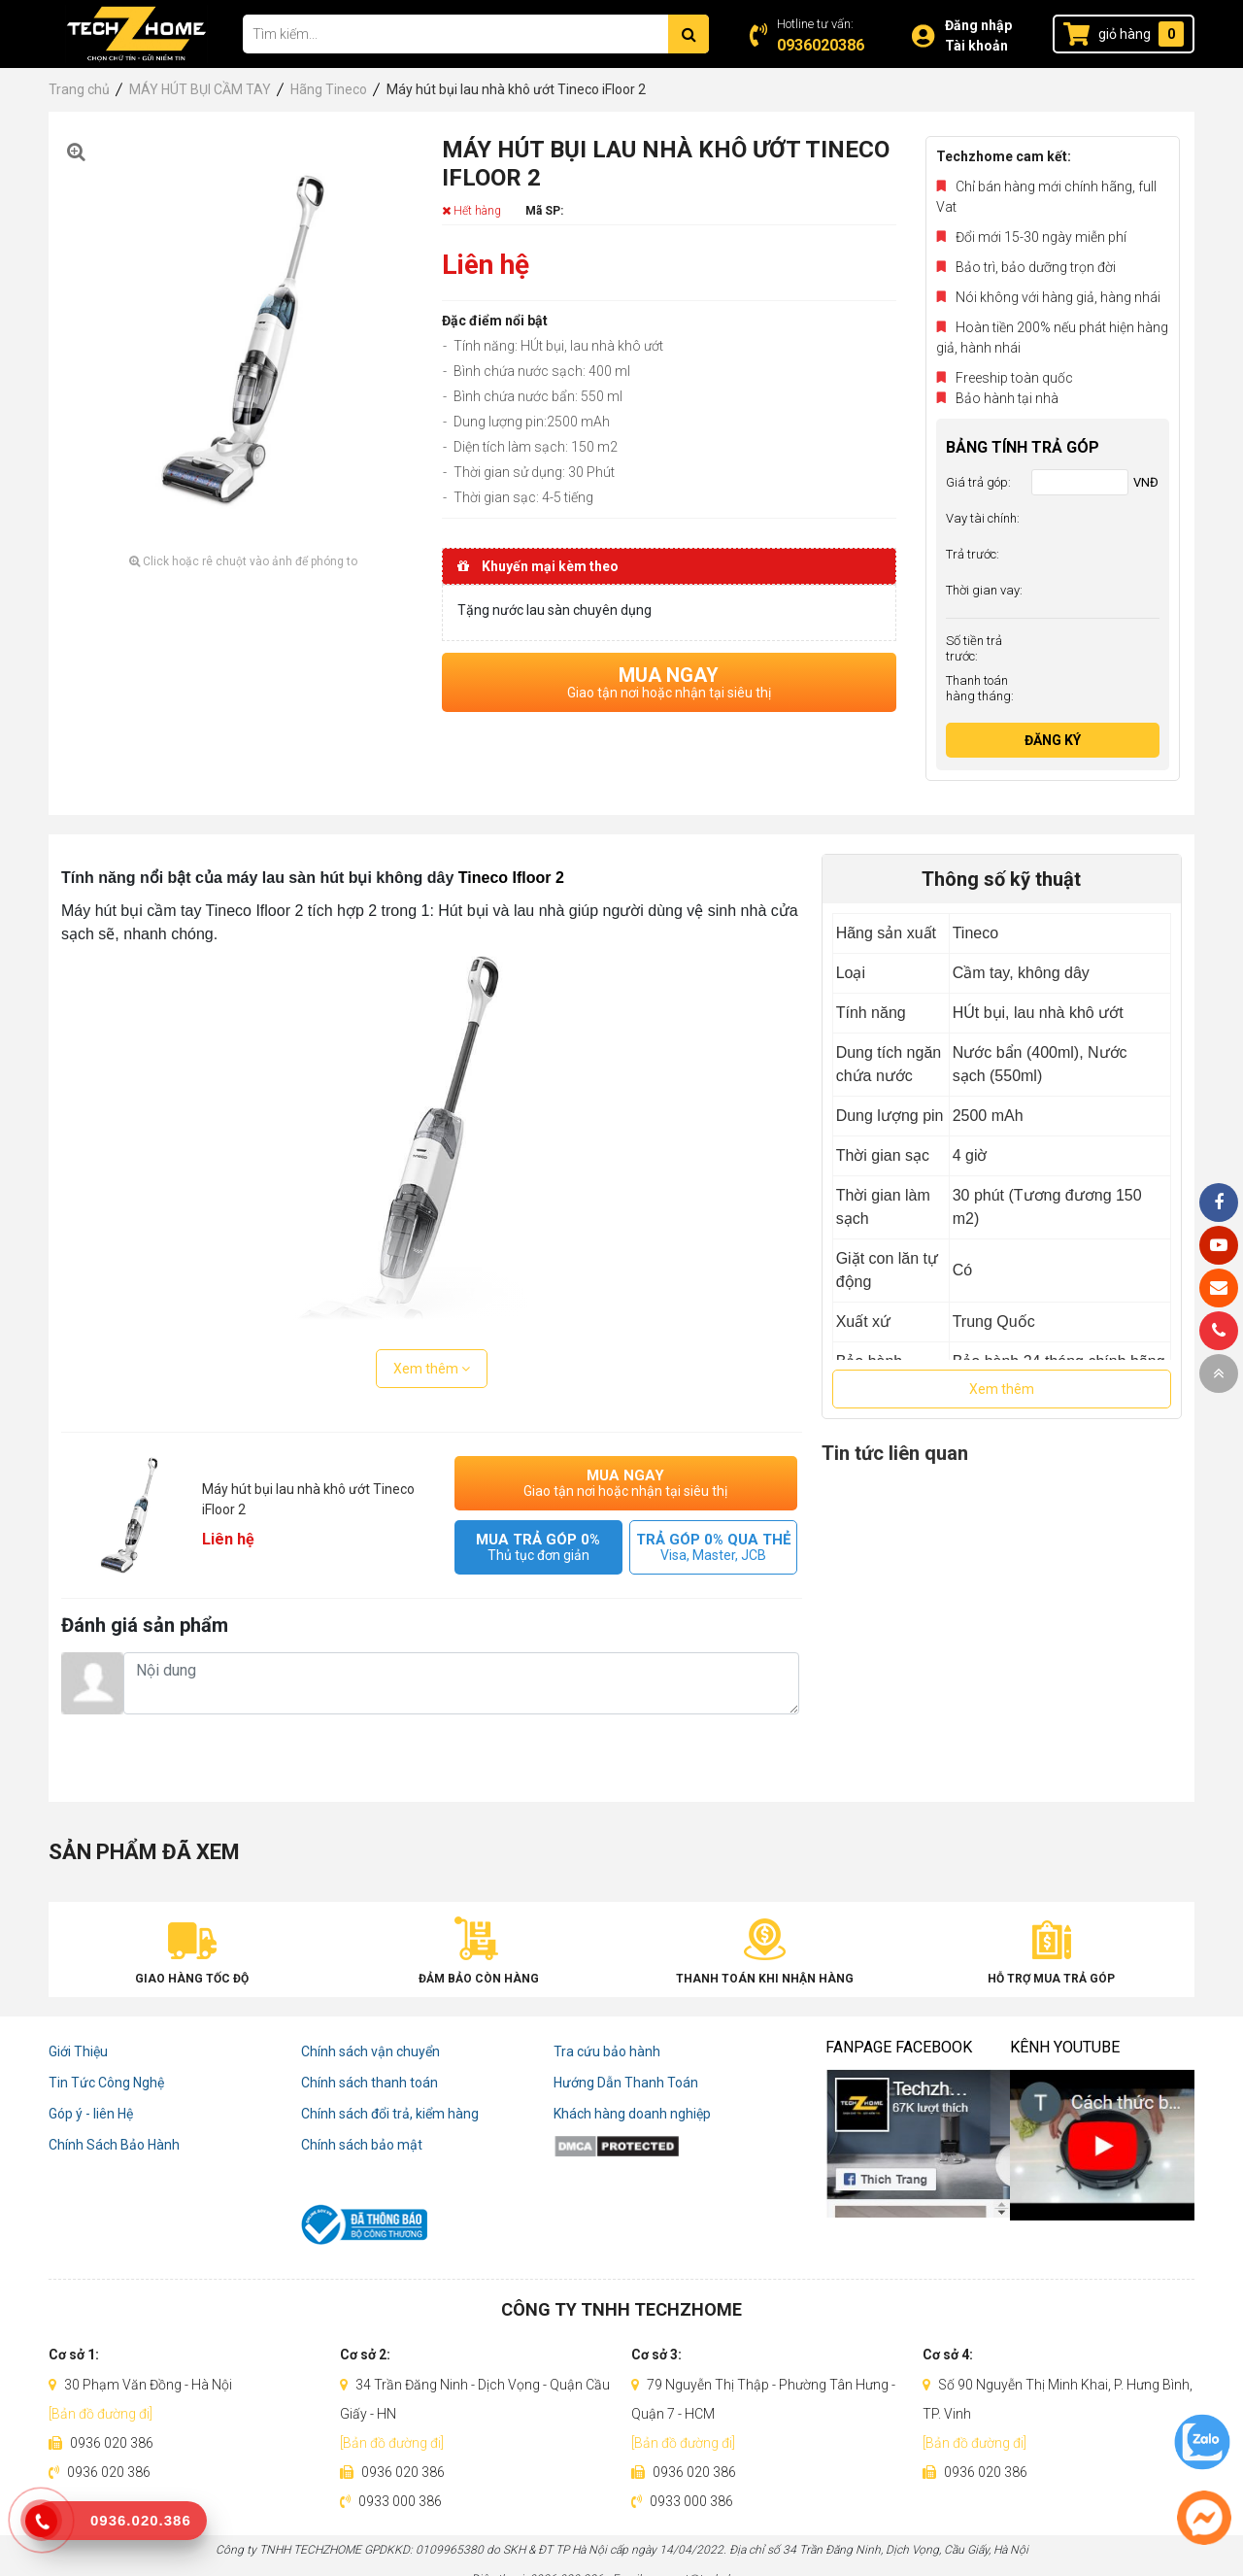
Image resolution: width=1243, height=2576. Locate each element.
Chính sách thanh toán (369, 2082)
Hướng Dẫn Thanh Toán (626, 2082)
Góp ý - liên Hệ (91, 2113)
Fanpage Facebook (898, 2047)
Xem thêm (431, 1368)
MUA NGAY (669, 681)
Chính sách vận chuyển (370, 2051)
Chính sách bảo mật (361, 2144)
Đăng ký (1053, 740)
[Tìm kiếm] (688, 34)
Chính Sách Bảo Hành (114, 2144)
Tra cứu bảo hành (607, 2051)
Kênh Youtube (1065, 2047)
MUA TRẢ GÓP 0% (538, 1547)
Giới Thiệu (78, 2051)
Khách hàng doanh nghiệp (632, 2113)
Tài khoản (976, 45)
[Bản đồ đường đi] (100, 2414)
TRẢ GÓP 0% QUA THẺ (713, 1547)
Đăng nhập (978, 25)
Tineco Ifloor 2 (511, 877)
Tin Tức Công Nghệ (106, 2082)
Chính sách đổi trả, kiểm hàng (390, 2113)
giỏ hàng (1124, 34)
